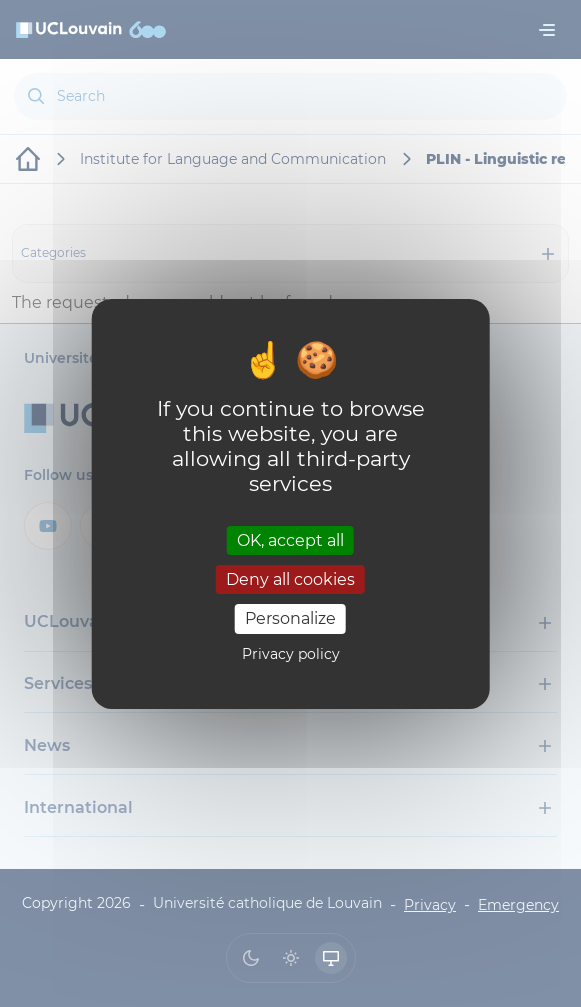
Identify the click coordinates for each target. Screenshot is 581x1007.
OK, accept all (290, 540)
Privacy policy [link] (291, 654)
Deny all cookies (290, 579)
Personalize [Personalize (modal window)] (290, 618)
